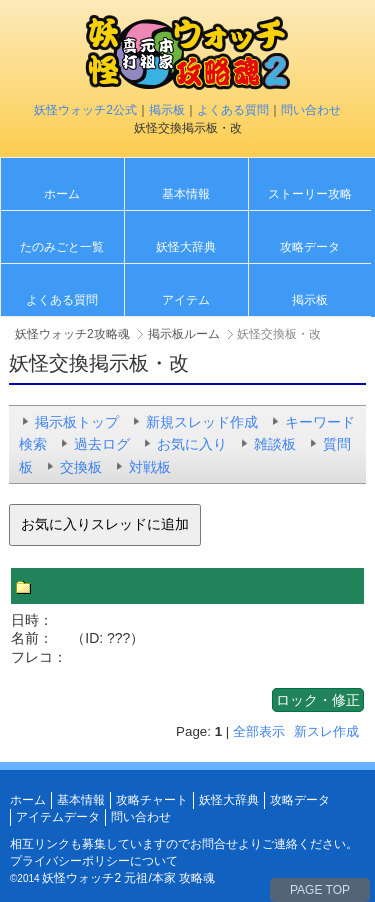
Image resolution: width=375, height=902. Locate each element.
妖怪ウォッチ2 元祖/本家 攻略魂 (128, 878)
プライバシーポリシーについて (94, 861)
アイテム (186, 300)
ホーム (62, 194)
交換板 (81, 467)
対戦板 (150, 467)
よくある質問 (233, 110)
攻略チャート (152, 800)
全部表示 (259, 731)
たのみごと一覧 (62, 247)
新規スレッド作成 (202, 422)
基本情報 (186, 194)
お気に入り (192, 444)
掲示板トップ (77, 422)
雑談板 (275, 444)
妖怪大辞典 (186, 247)
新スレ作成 (326, 731)
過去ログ (102, 444)
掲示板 (167, 110)
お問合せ (214, 844)
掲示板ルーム (184, 334)
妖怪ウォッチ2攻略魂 (72, 334)
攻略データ (310, 247)
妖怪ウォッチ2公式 (85, 110)
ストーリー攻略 (310, 194)
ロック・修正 (318, 700)
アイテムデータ (58, 817)
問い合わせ (311, 110)
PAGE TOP (320, 890)
